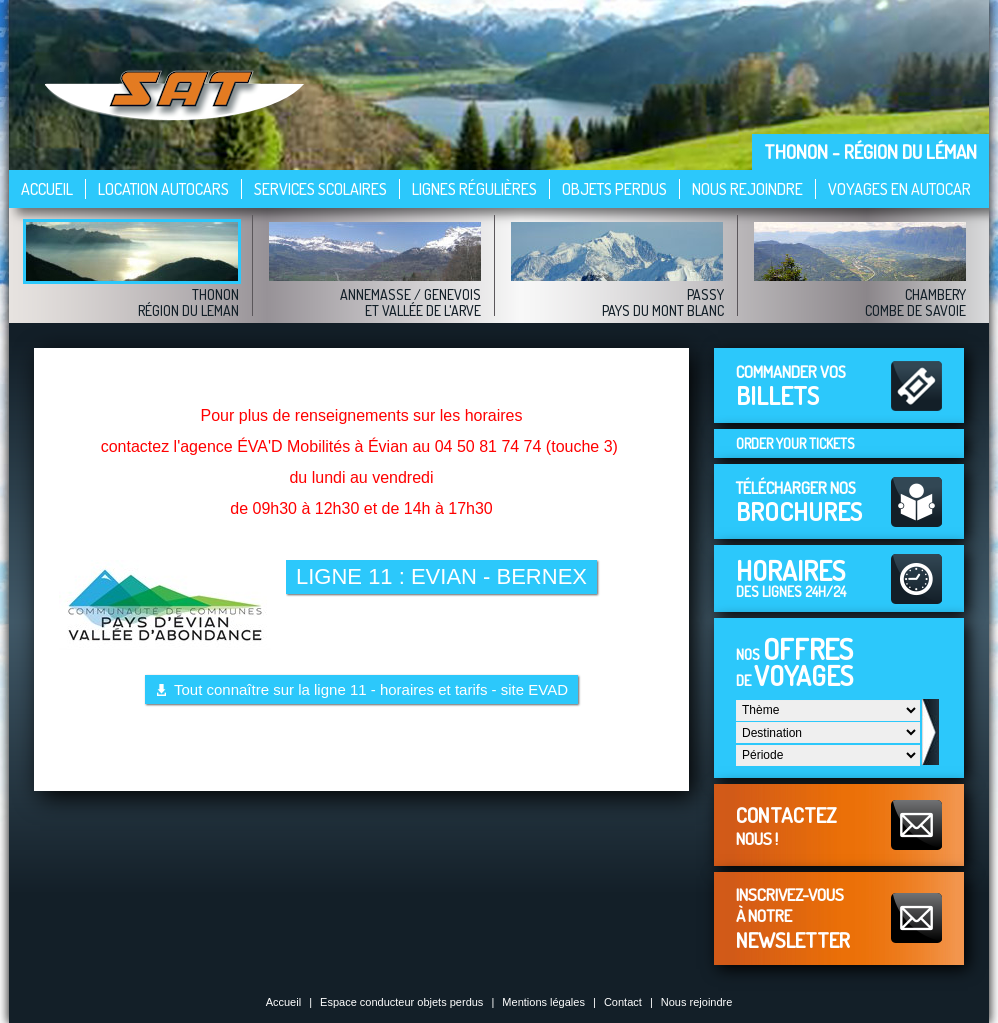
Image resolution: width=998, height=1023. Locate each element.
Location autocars (163, 189)
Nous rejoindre (747, 189)
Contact (623, 1002)
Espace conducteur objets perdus (401, 1002)
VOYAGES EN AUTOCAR (899, 189)
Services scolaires (320, 189)
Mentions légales (543, 1002)
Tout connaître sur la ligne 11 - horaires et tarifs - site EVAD (371, 689)
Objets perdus (614, 189)
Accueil (47, 189)
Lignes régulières (474, 189)
